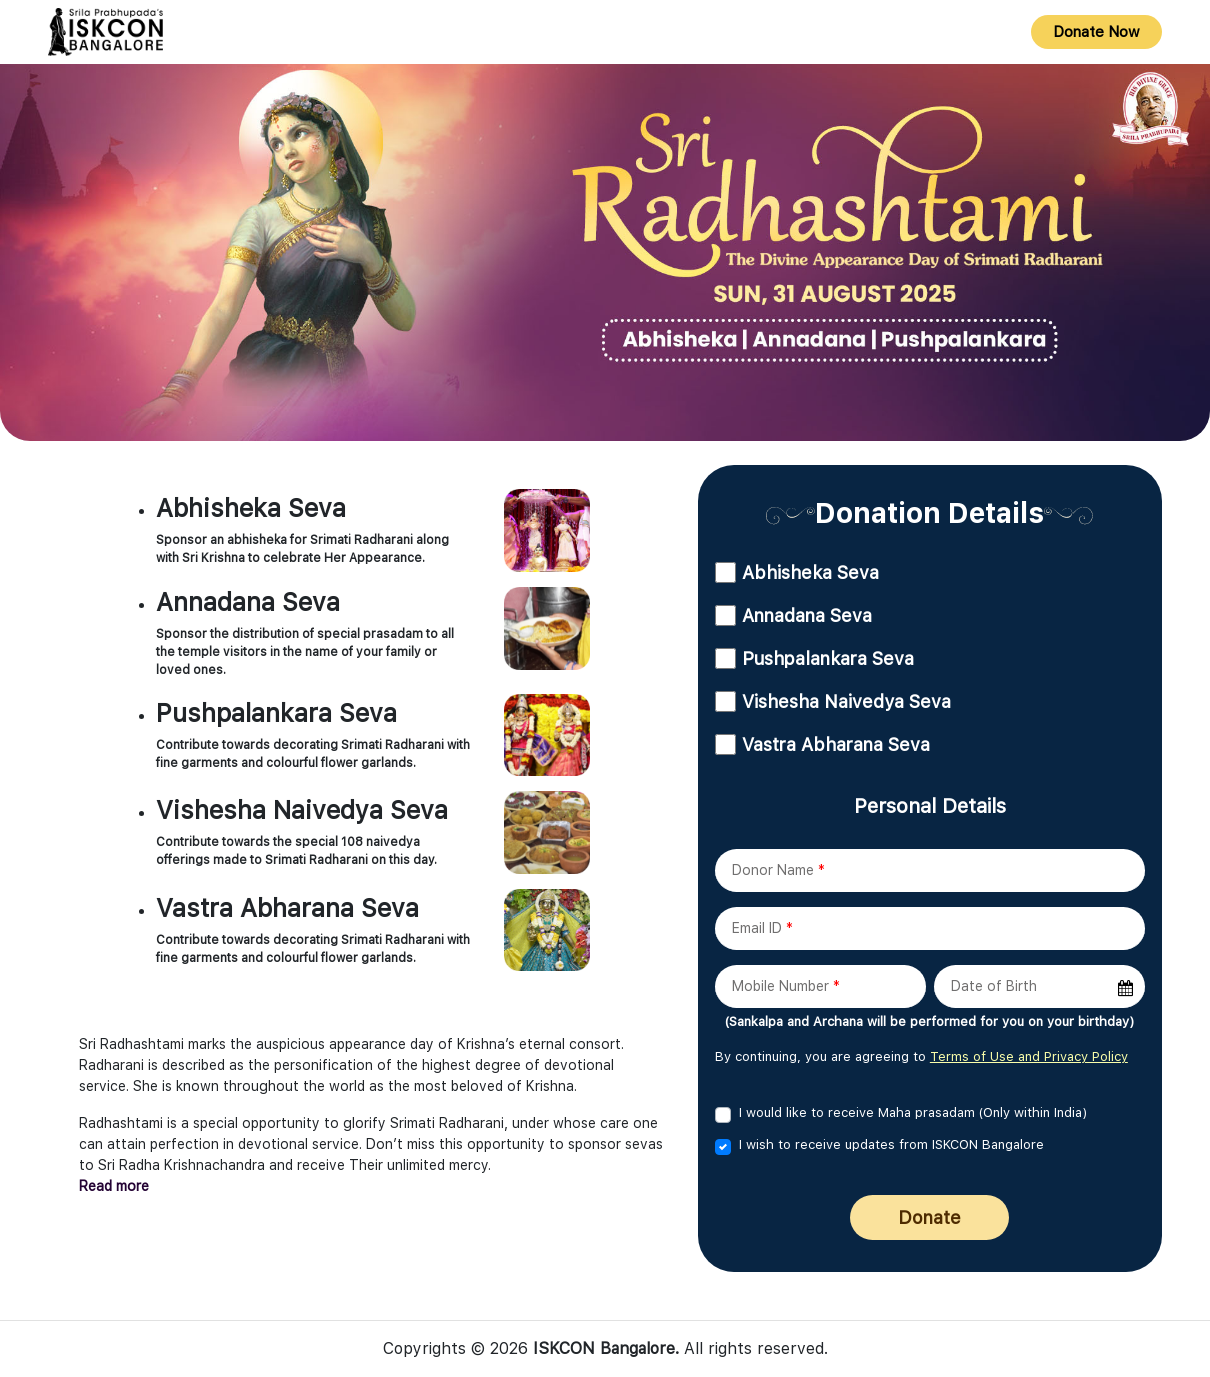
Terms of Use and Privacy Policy (1029, 1056)
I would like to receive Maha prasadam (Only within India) (913, 1112)
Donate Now (1096, 32)
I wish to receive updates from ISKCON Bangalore (891, 1144)
